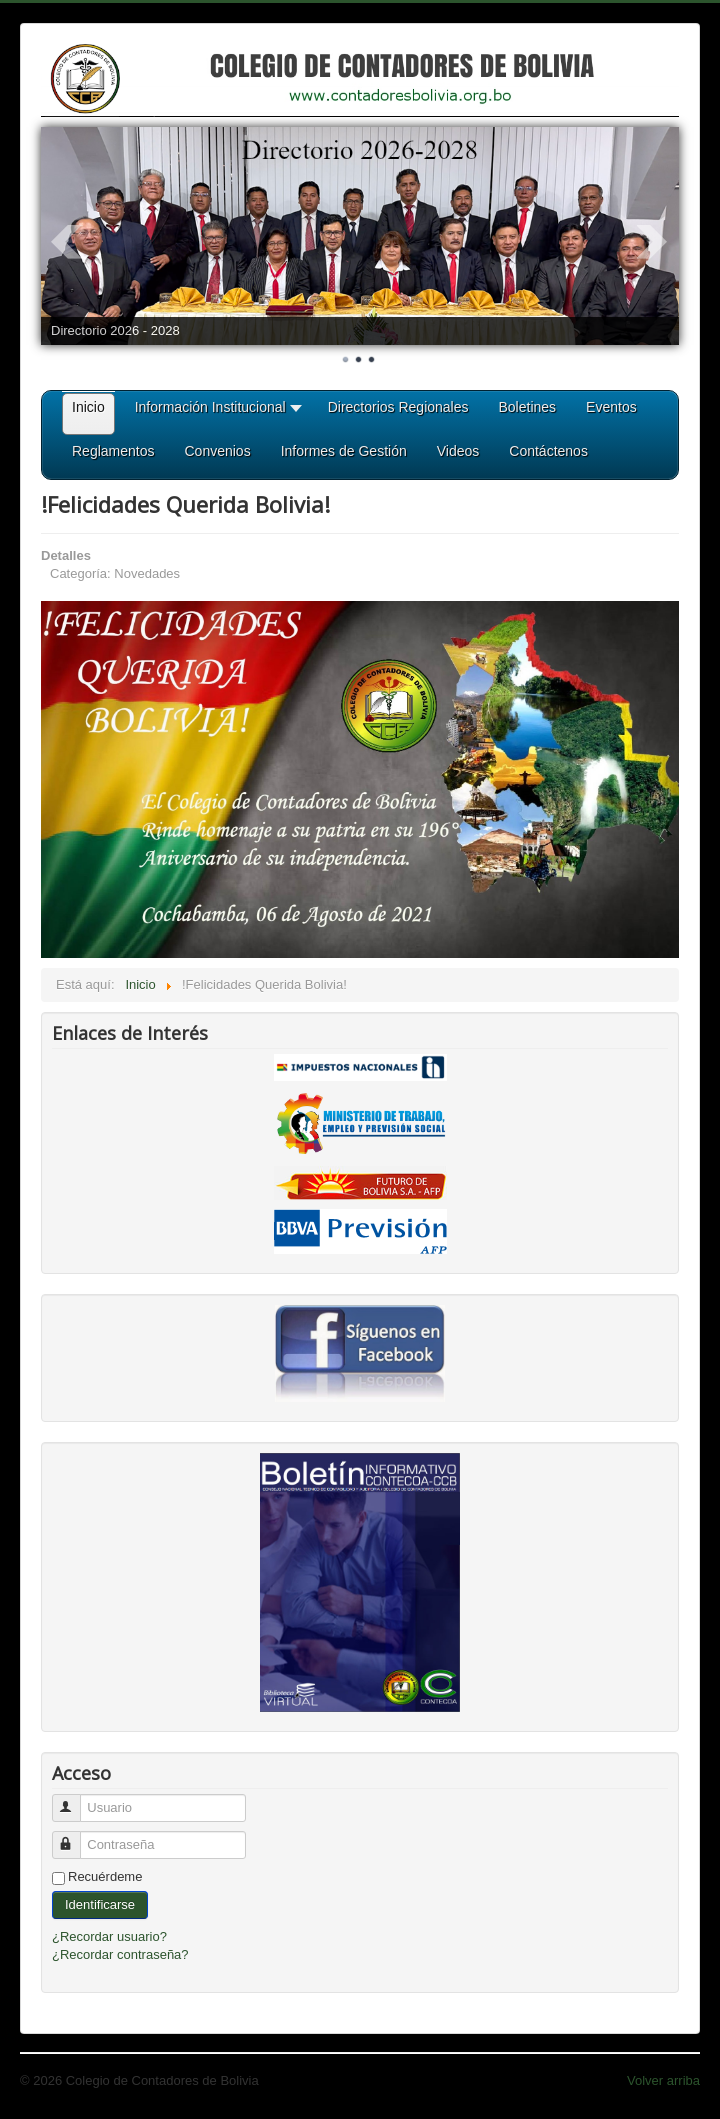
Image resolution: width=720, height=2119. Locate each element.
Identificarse (100, 1904)
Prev (67, 242)
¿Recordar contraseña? (120, 1954)
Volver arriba (663, 2080)
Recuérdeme (105, 1876)
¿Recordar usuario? (109, 1936)
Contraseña (75, 1836)
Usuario (75, 1799)
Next (653, 242)
